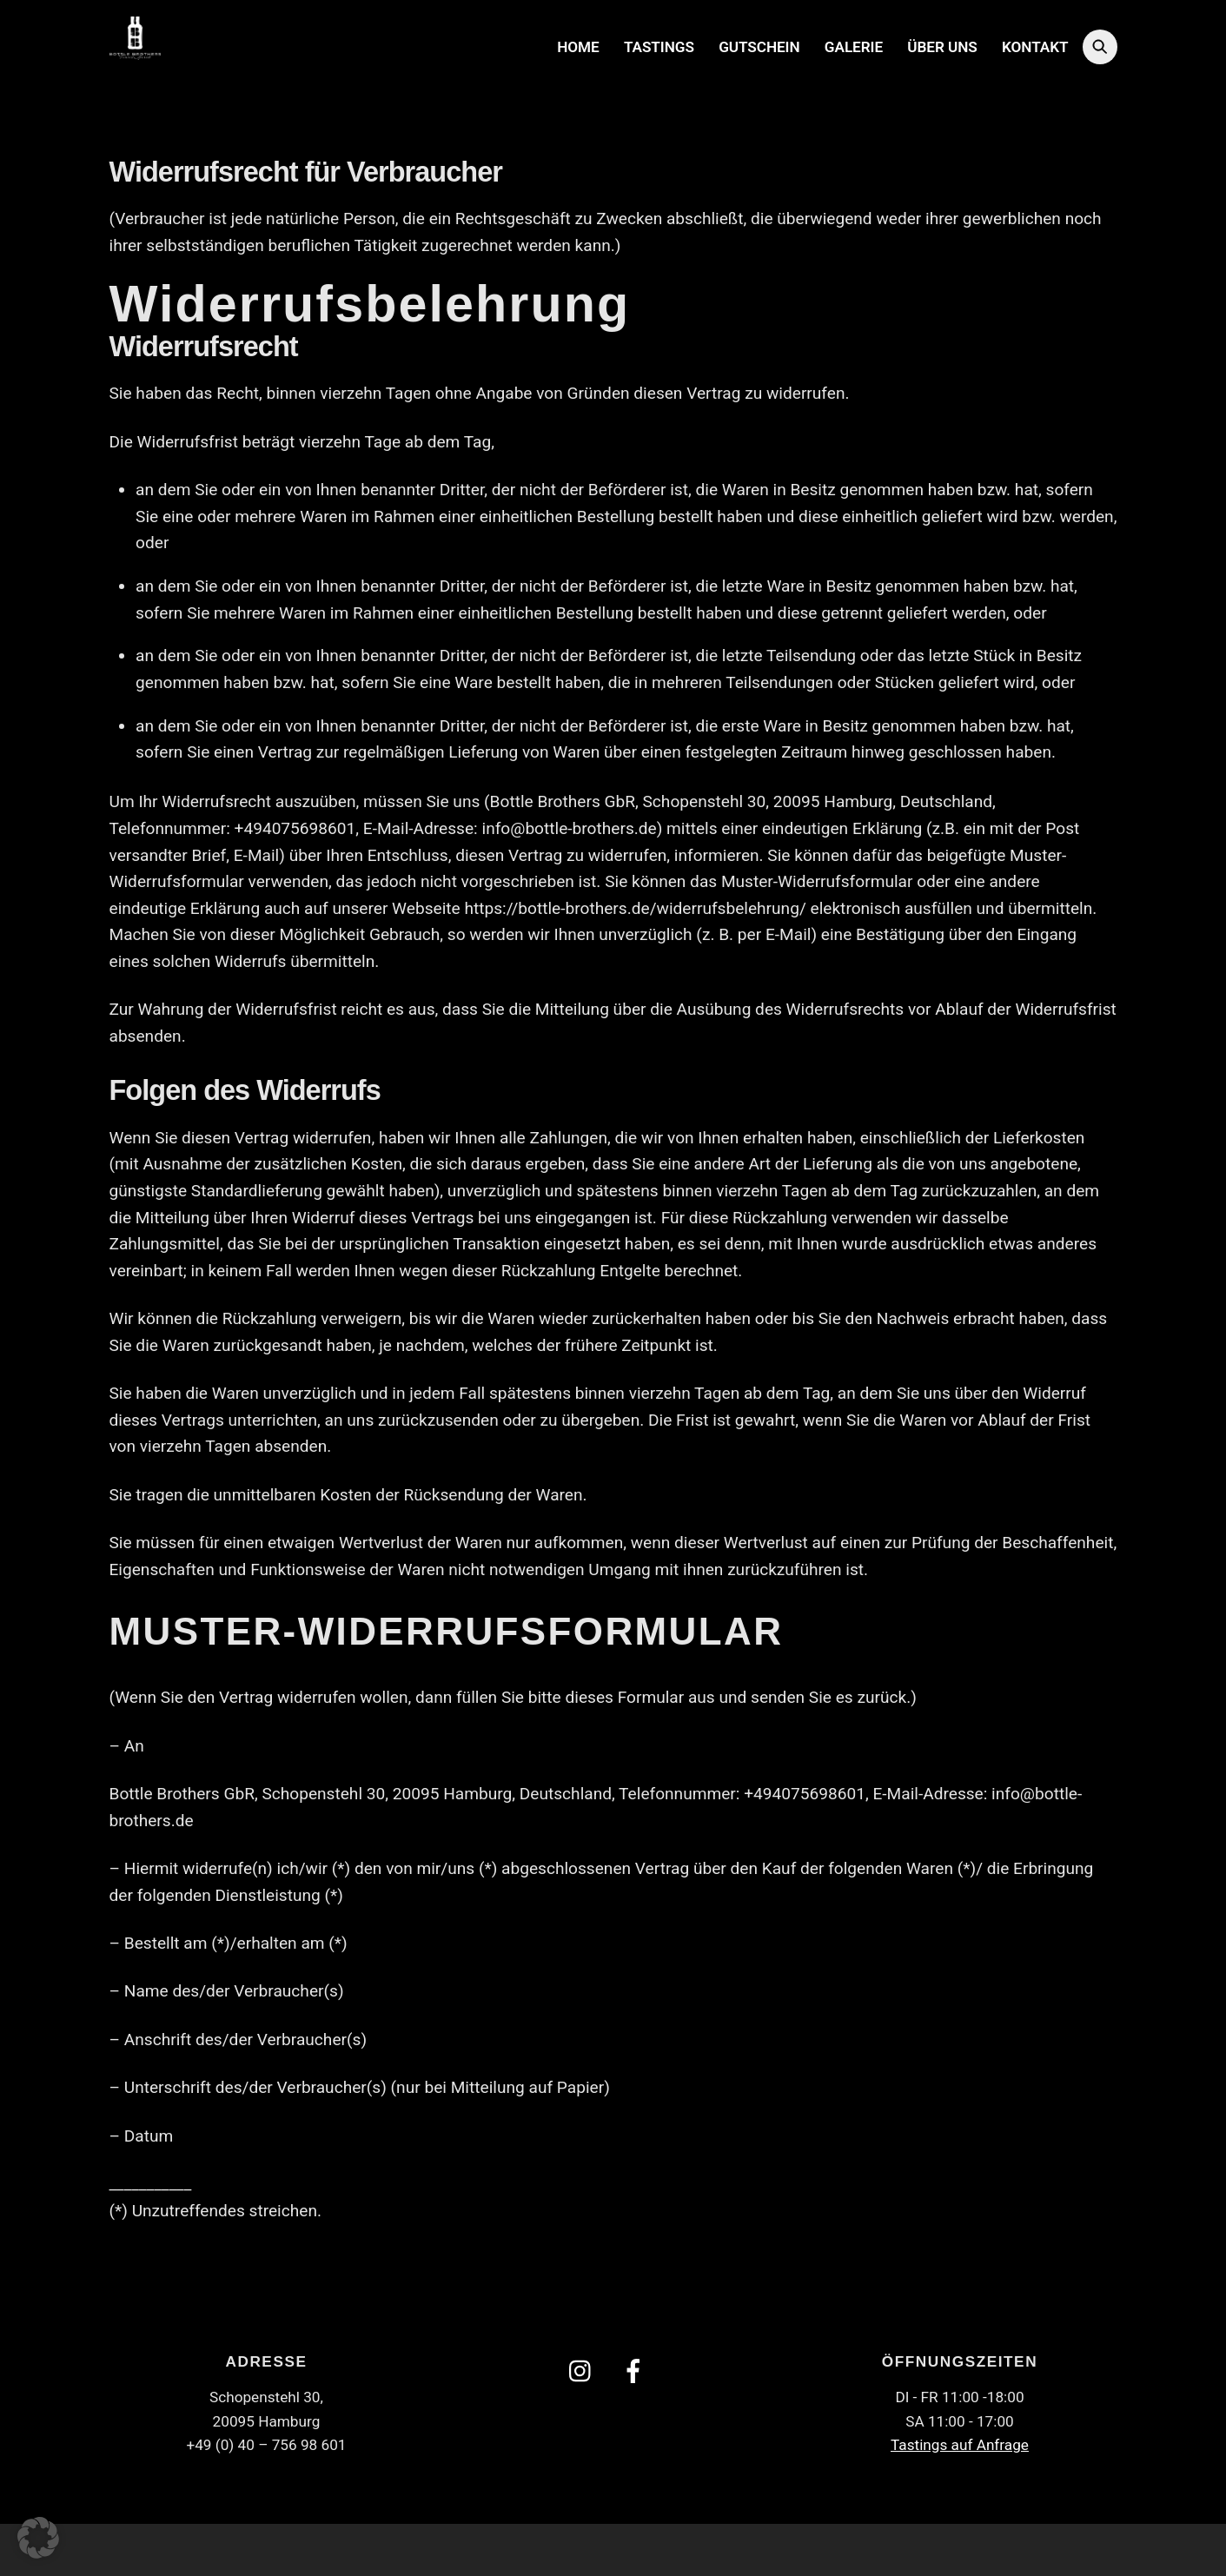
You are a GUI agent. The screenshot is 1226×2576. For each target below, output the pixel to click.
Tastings (659, 46)
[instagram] (584, 2369)
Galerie (854, 46)
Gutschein (759, 46)
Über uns (942, 46)
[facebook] (636, 2369)
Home (578, 46)
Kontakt (1035, 46)
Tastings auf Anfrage (960, 2443)
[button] (38, 2538)
